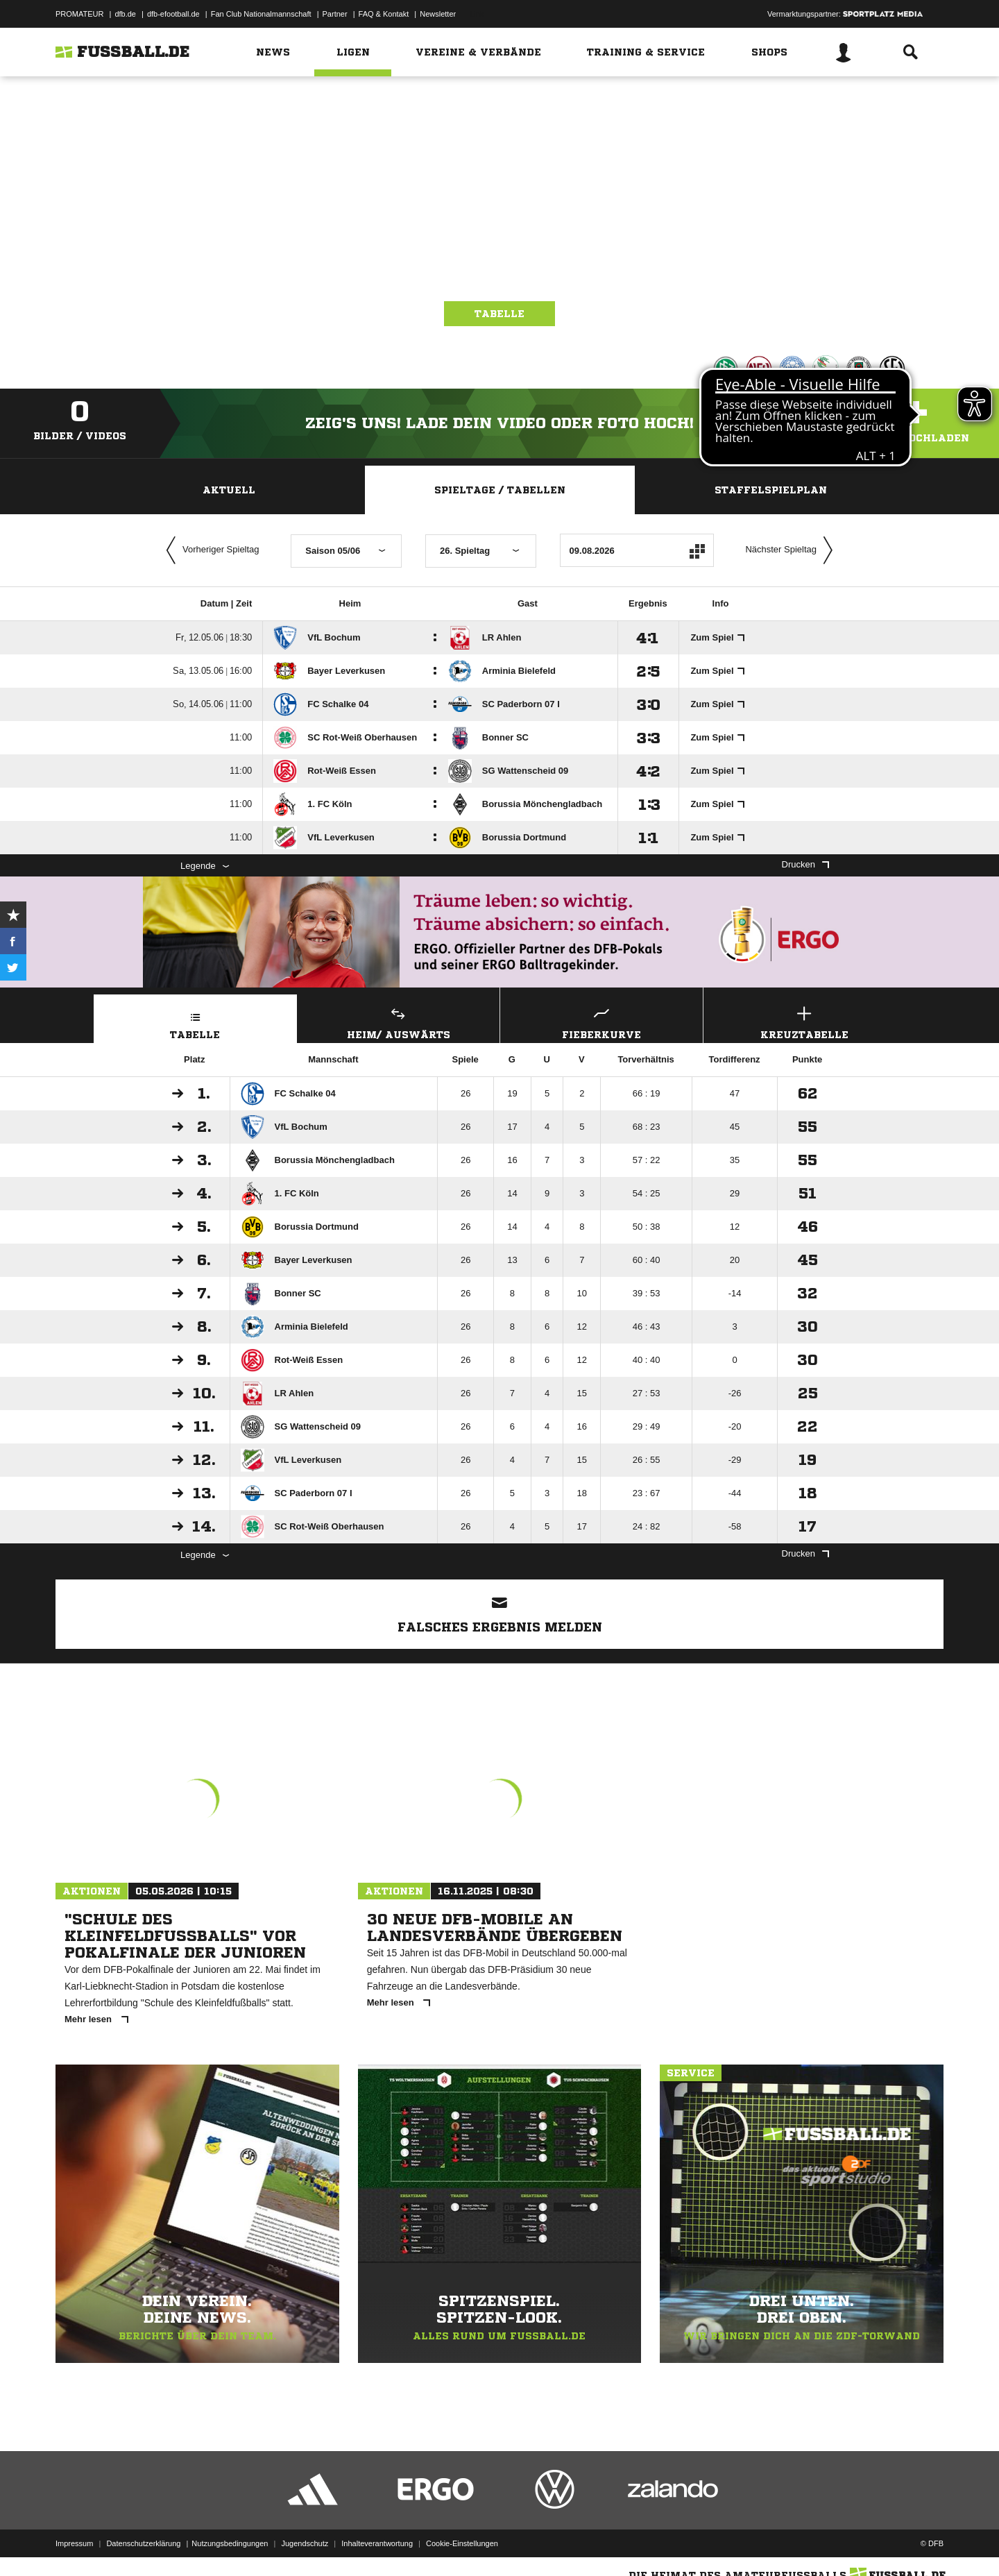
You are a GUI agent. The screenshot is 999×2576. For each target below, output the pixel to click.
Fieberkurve (601, 1021)
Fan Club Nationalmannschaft (261, 14)
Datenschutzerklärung (143, 2543)
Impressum (74, 2543)
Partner (335, 14)
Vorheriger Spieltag (209, 550)
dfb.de (125, 14)
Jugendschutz (304, 2543)
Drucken (805, 864)
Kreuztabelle (804, 1021)
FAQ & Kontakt (384, 14)
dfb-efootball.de (173, 14)
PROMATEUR (79, 14)
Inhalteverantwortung (377, 2543)
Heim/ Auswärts (399, 1021)
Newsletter (438, 14)
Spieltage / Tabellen (499, 490)
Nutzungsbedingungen (229, 2543)
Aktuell (229, 490)
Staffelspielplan (771, 490)
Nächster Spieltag (792, 550)
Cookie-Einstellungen (462, 2543)
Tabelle (499, 314)
